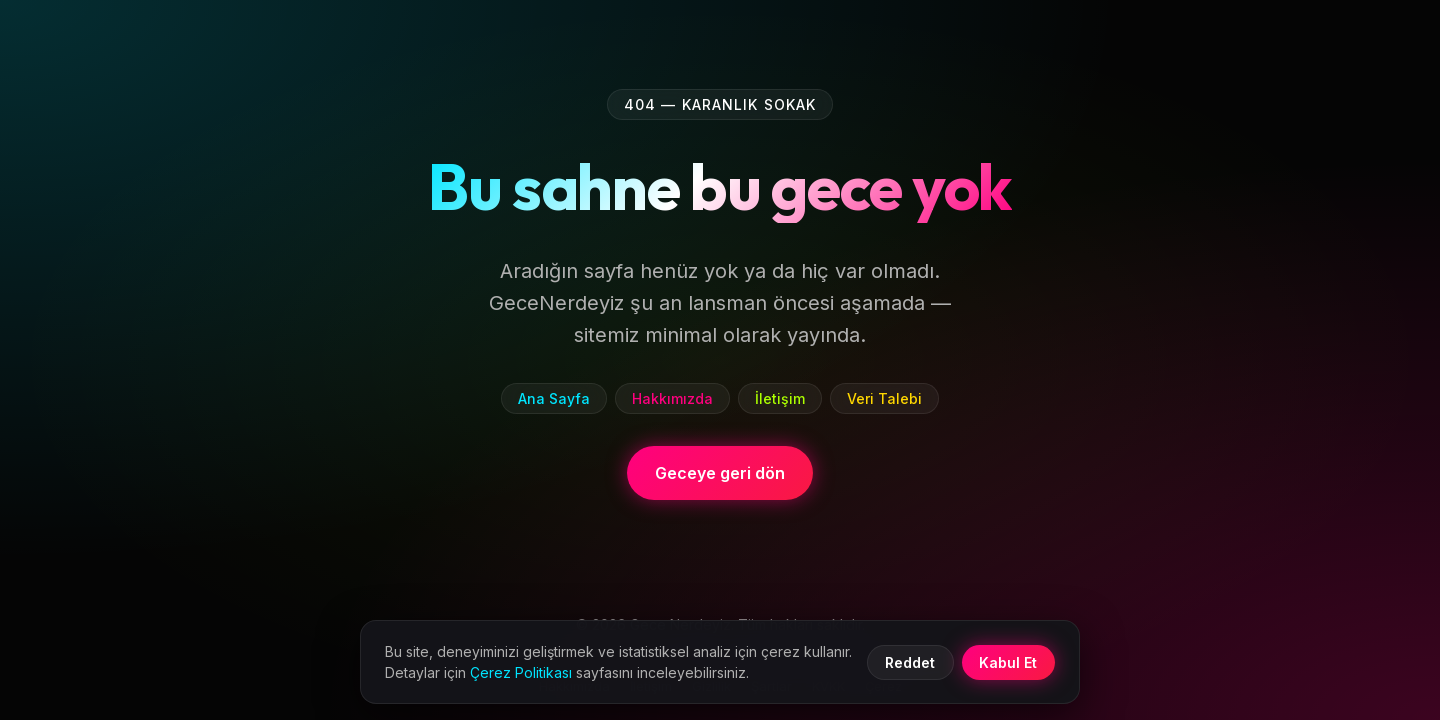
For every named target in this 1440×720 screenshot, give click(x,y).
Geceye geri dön (720, 473)
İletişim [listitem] (780, 398)
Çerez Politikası (521, 672)
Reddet (910, 662)
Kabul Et (1008, 662)
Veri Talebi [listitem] (884, 398)
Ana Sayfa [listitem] (554, 398)
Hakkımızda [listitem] (672, 398)
